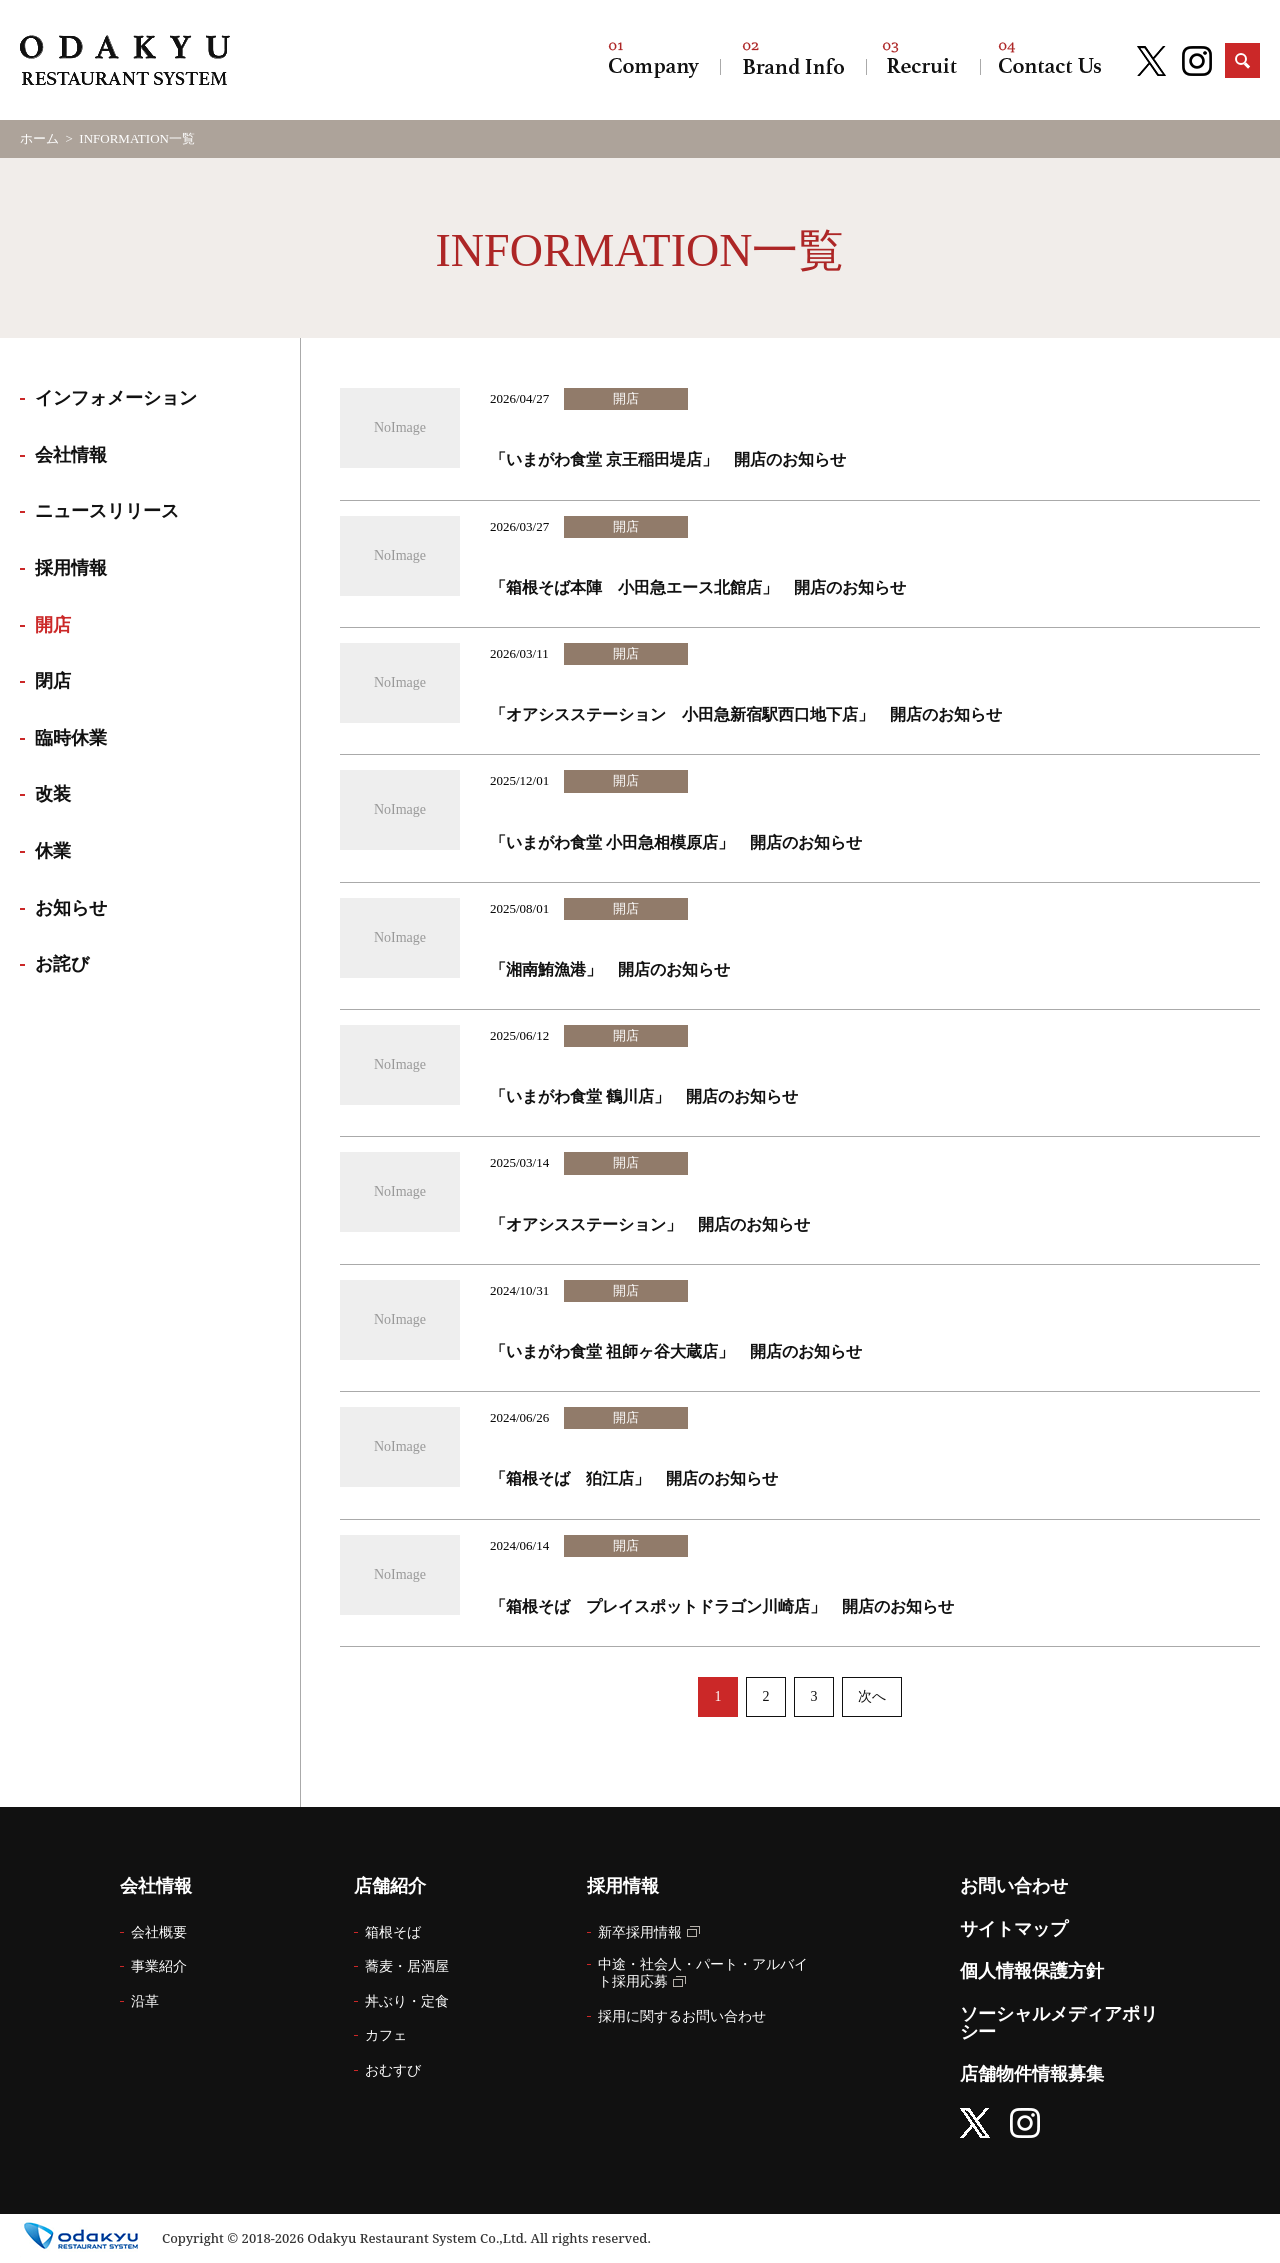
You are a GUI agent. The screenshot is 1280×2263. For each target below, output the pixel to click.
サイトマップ (1014, 1929)
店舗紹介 (793, 60)
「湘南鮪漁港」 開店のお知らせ (610, 969)
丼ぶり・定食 (407, 2001)
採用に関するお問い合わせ (682, 2016)
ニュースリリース (107, 511)
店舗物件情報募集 (1032, 2074)
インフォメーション (116, 398)
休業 (53, 851)
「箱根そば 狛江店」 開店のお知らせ (634, 1478)
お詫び (62, 964)
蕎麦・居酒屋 (407, 1966)
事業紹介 (159, 1966)
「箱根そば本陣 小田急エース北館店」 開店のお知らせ (698, 587)
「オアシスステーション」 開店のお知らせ (650, 1224)
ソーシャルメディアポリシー (1059, 2023)
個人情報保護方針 (1032, 1971)
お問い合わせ (1050, 60)
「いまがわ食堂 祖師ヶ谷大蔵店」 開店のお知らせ (676, 1351)
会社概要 (159, 1932)
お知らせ (71, 908)
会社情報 (654, 60)
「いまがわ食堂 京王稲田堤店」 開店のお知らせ (668, 459)
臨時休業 (71, 738)
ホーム (39, 138)
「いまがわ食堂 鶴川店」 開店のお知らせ (644, 1096)
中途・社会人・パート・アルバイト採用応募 (703, 1973)
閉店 (53, 681)
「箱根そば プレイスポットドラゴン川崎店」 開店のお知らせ (722, 1606)
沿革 (145, 2001)
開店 (53, 625)
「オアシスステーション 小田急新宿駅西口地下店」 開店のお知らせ (746, 714)
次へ (872, 1696)
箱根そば (393, 1932)
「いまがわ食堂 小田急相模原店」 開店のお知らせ (676, 842)
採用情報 (923, 60)
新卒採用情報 (640, 1932)
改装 (53, 794)
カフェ (386, 2035)
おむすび (393, 2070)
